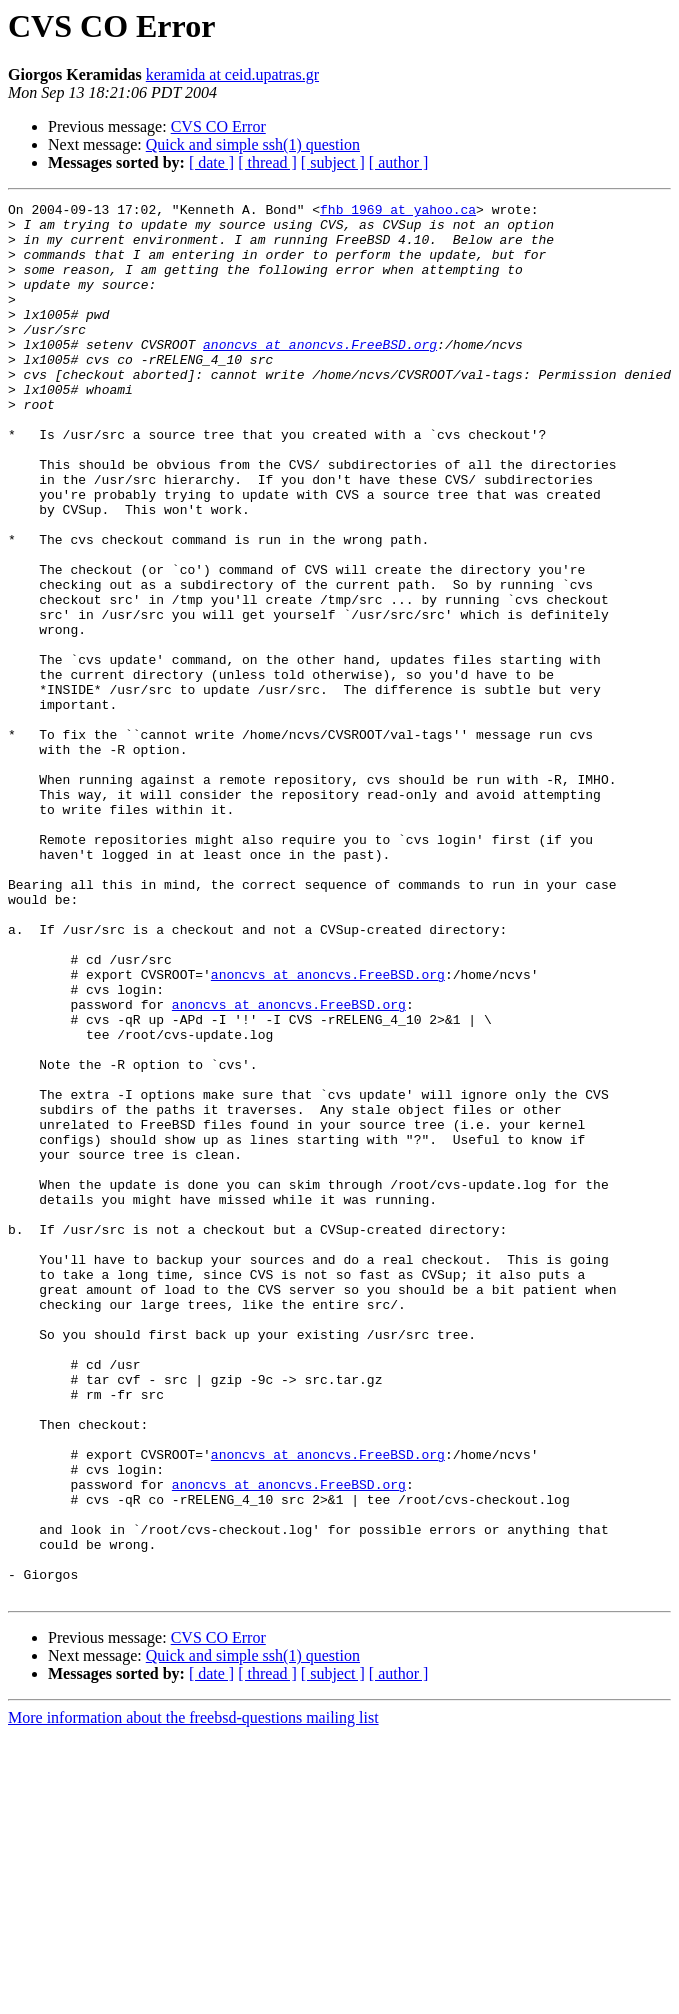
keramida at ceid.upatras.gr (232, 74)
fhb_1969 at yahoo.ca (398, 212)
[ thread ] (267, 162)
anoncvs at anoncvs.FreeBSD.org (320, 374)
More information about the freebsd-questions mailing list (193, 1996)
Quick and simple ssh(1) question (253, 144)
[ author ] (399, 162)
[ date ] (211, 162)
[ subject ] (333, 162)
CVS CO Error (218, 126)
